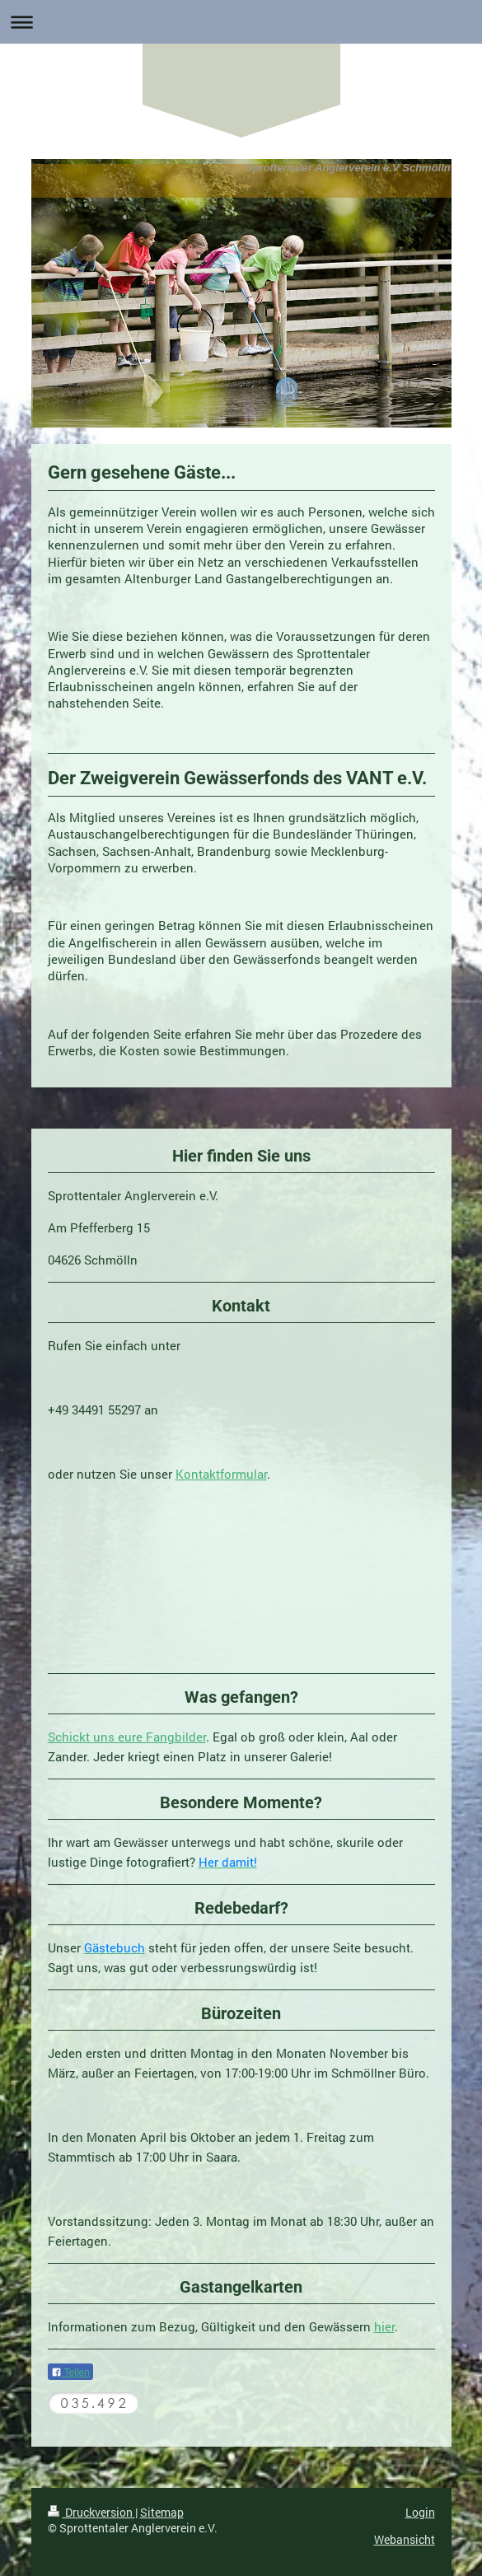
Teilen (70, 2372)
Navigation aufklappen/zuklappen (241, 22)
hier (384, 2326)
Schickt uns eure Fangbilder (127, 1736)
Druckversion (91, 2512)
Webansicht (404, 2539)
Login (420, 2512)
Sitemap (162, 2512)
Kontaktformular (221, 1474)
